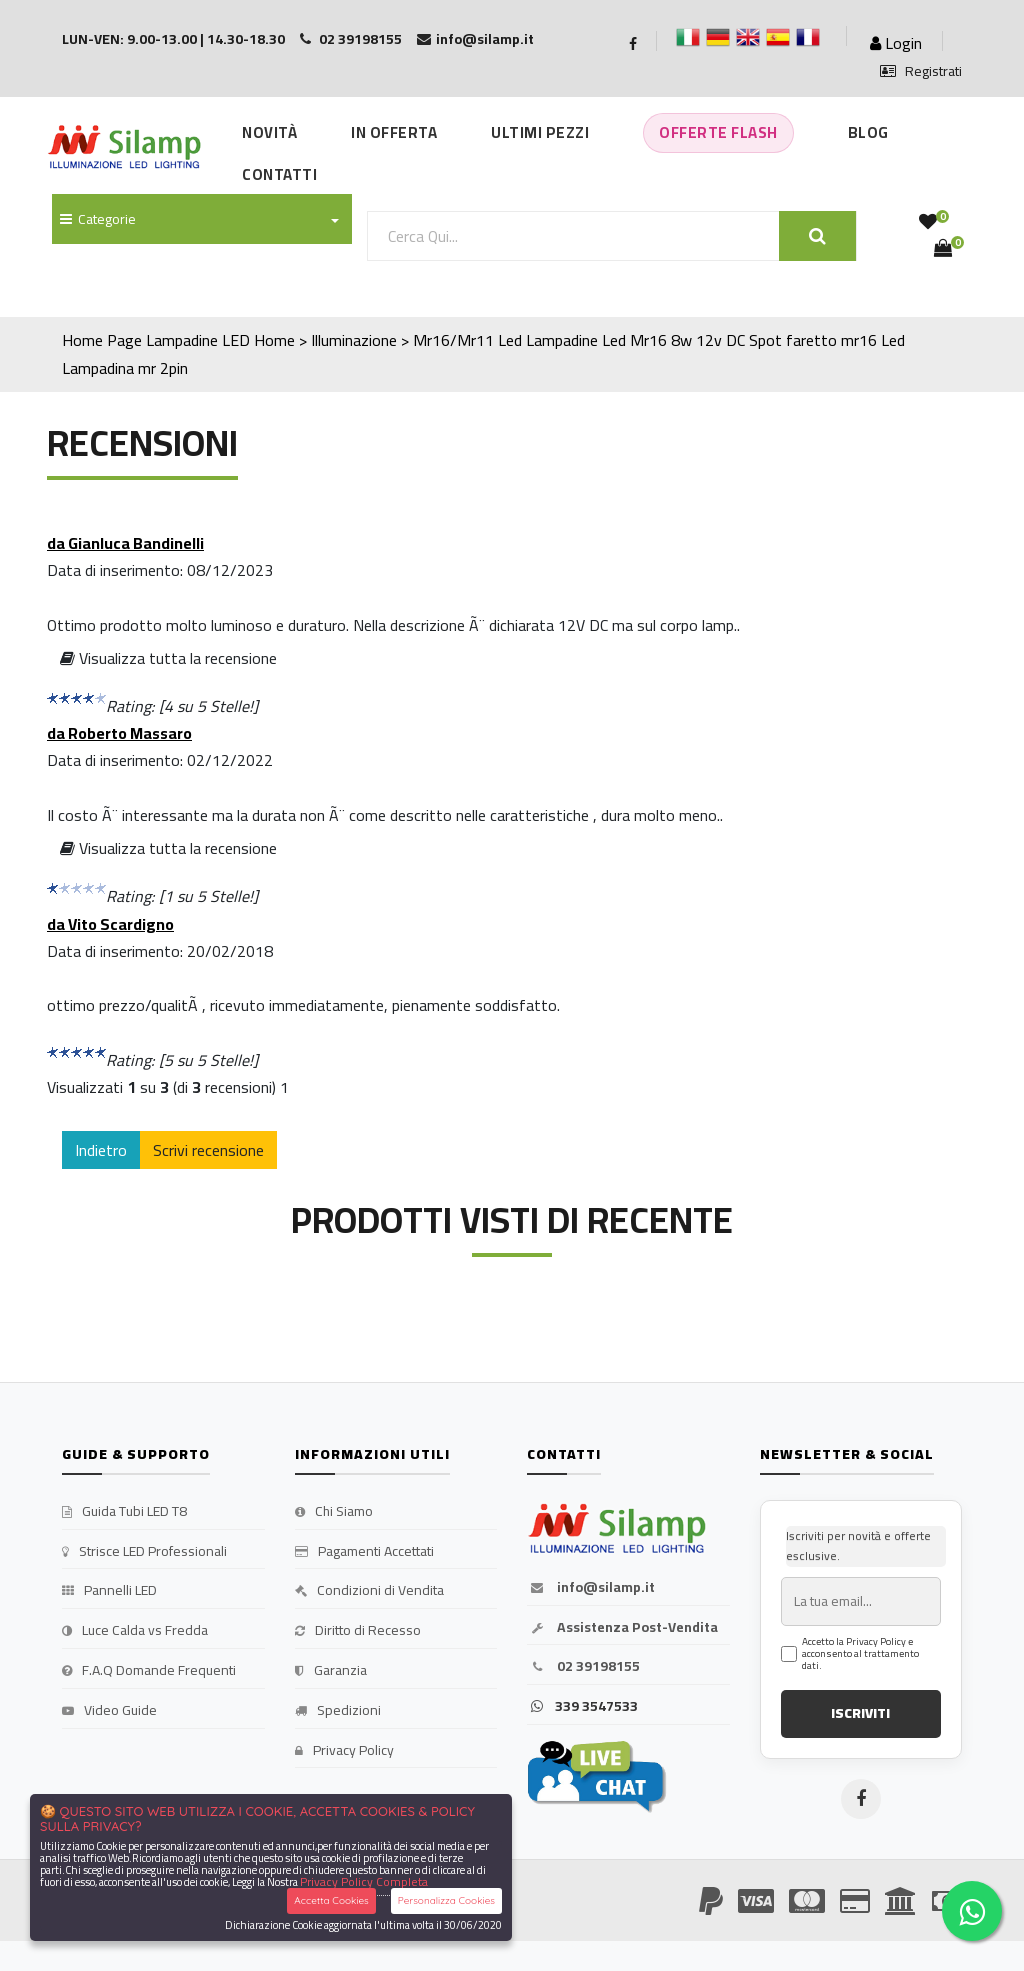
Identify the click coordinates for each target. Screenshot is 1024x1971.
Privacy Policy (344, 1751)
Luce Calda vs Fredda (135, 1631)
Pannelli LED (109, 1591)
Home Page (102, 340)
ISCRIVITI (860, 1713)
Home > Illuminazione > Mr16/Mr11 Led (388, 340)
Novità (269, 132)
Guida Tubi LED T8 (124, 1512)
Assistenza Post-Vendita (622, 1628)
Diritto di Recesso (358, 1631)
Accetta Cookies (331, 1900)
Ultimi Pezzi (540, 132)
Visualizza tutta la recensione (168, 658)
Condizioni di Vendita (369, 1591)
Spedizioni (338, 1711)
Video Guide (109, 1711)
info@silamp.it (591, 1588)
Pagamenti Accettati (364, 1552)
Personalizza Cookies (446, 1900)
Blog (868, 132)
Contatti (279, 174)
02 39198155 (583, 1667)
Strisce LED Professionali (144, 1552)
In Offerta (394, 132)
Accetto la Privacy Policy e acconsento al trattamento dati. (860, 1654)
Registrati (921, 72)
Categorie (98, 219)
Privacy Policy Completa (364, 1881)
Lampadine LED (198, 340)
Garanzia (331, 1671)
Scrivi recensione (208, 1150)
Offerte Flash (718, 132)
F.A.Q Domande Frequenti (149, 1671)
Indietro (101, 1150)
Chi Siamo (334, 1512)
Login (896, 43)
